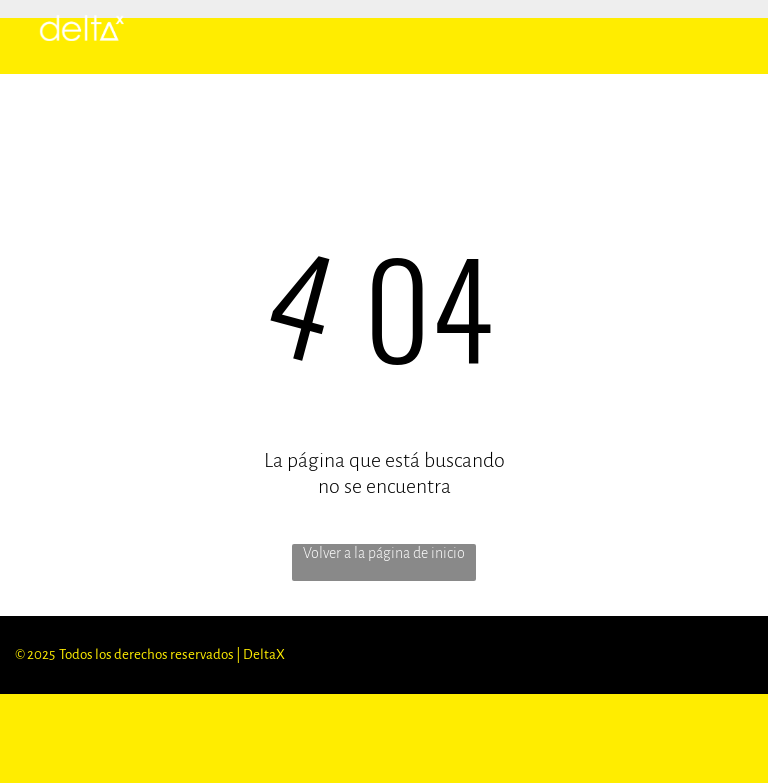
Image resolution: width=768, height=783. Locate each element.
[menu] (724, 30)
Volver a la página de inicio (384, 553)
